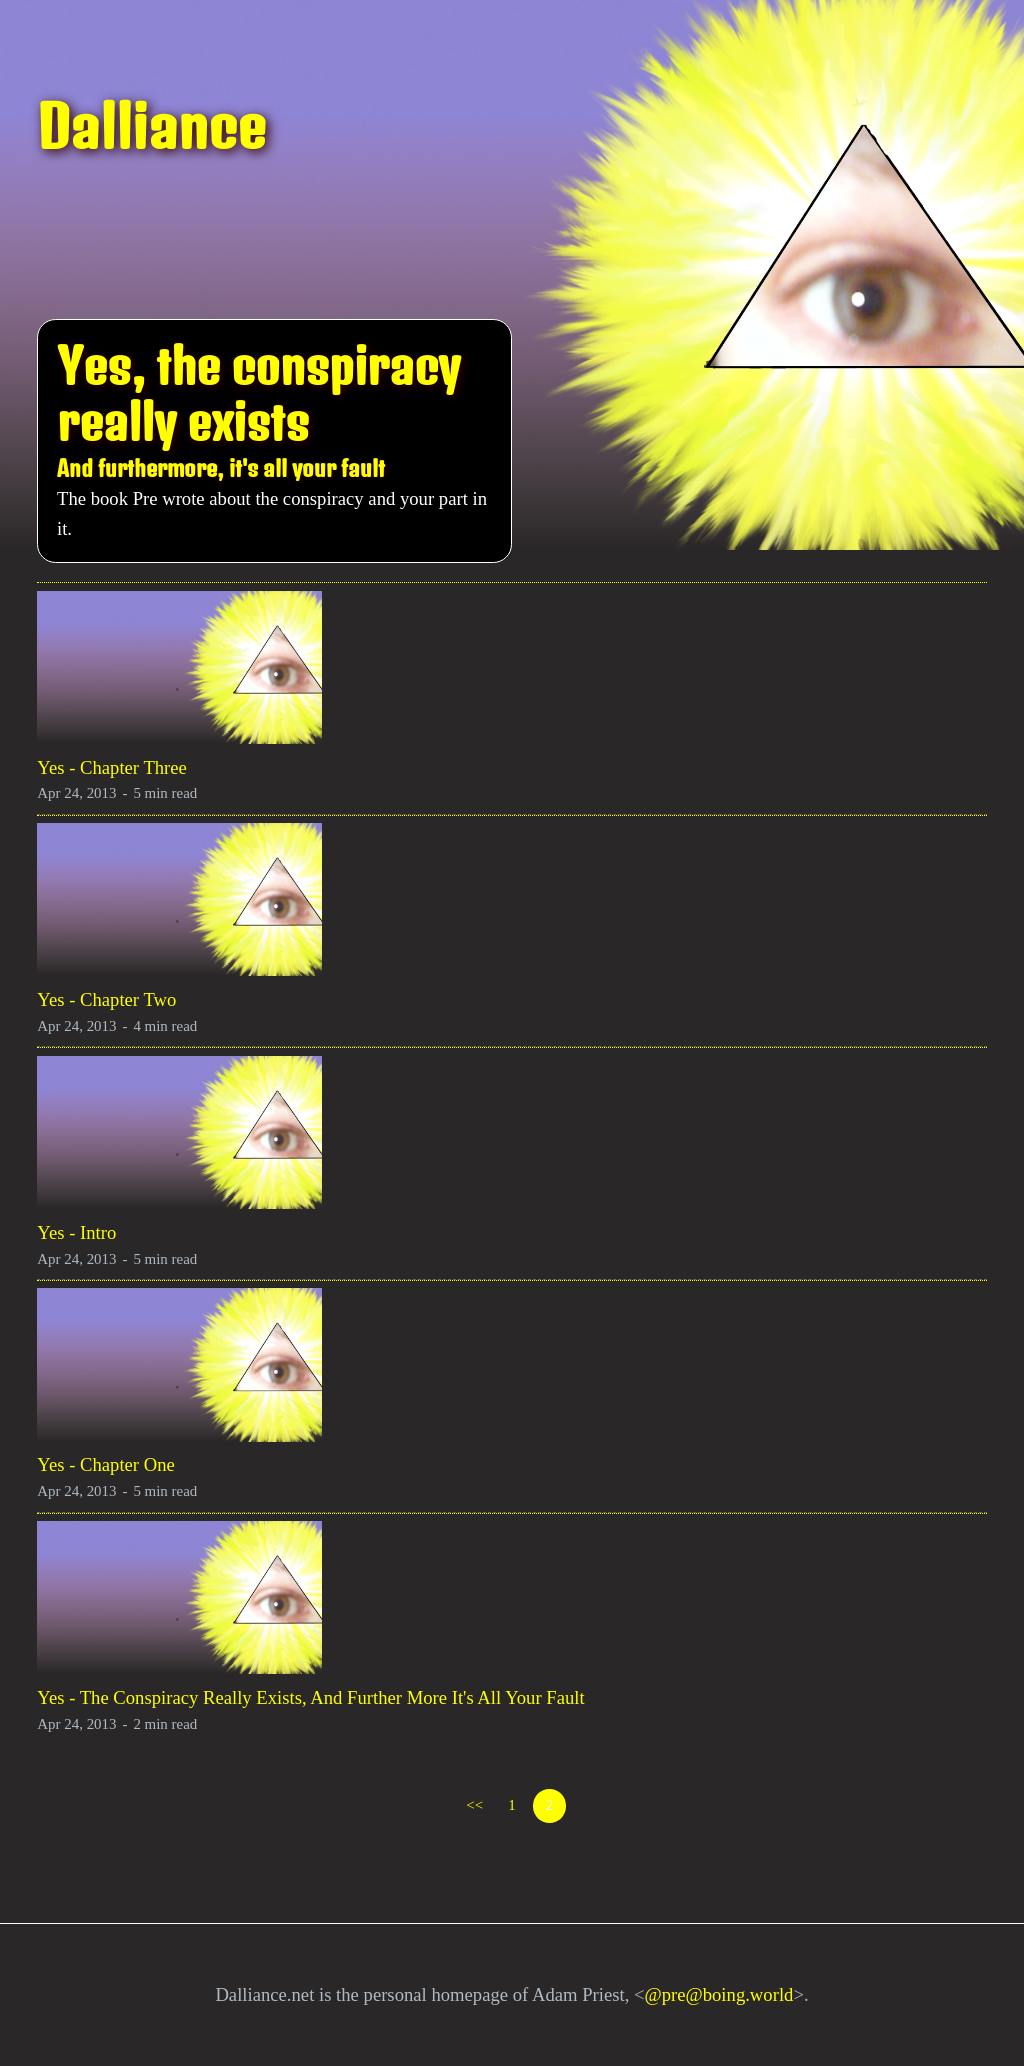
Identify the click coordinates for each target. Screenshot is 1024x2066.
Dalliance (151, 126)
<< (474, 1805)
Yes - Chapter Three (112, 767)
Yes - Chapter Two (106, 999)
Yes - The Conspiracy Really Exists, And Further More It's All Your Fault (310, 1697)
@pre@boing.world (719, 1994)
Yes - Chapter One (106, 1464)
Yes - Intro (76, 1232)
